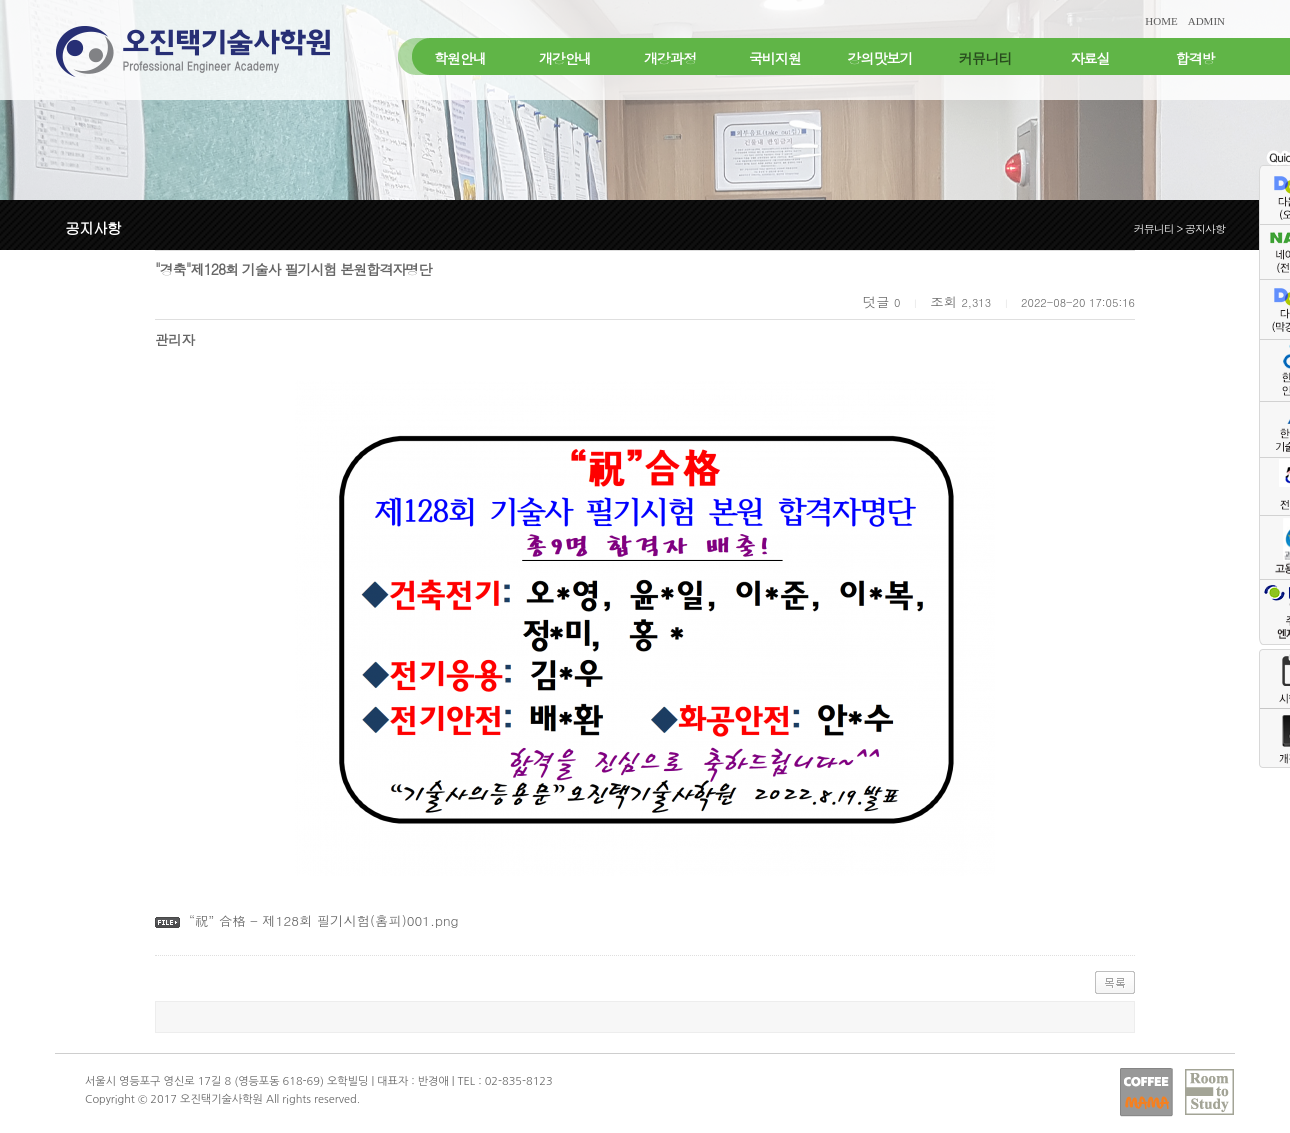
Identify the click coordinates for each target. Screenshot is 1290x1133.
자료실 (1090, 58)
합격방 (1195, 58)
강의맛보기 (880, 58)
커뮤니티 (985, 58)
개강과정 (670, 58)
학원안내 (460, 58)
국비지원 (775, 58)
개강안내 (565, 58)
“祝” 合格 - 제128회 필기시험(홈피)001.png (324, 920)
